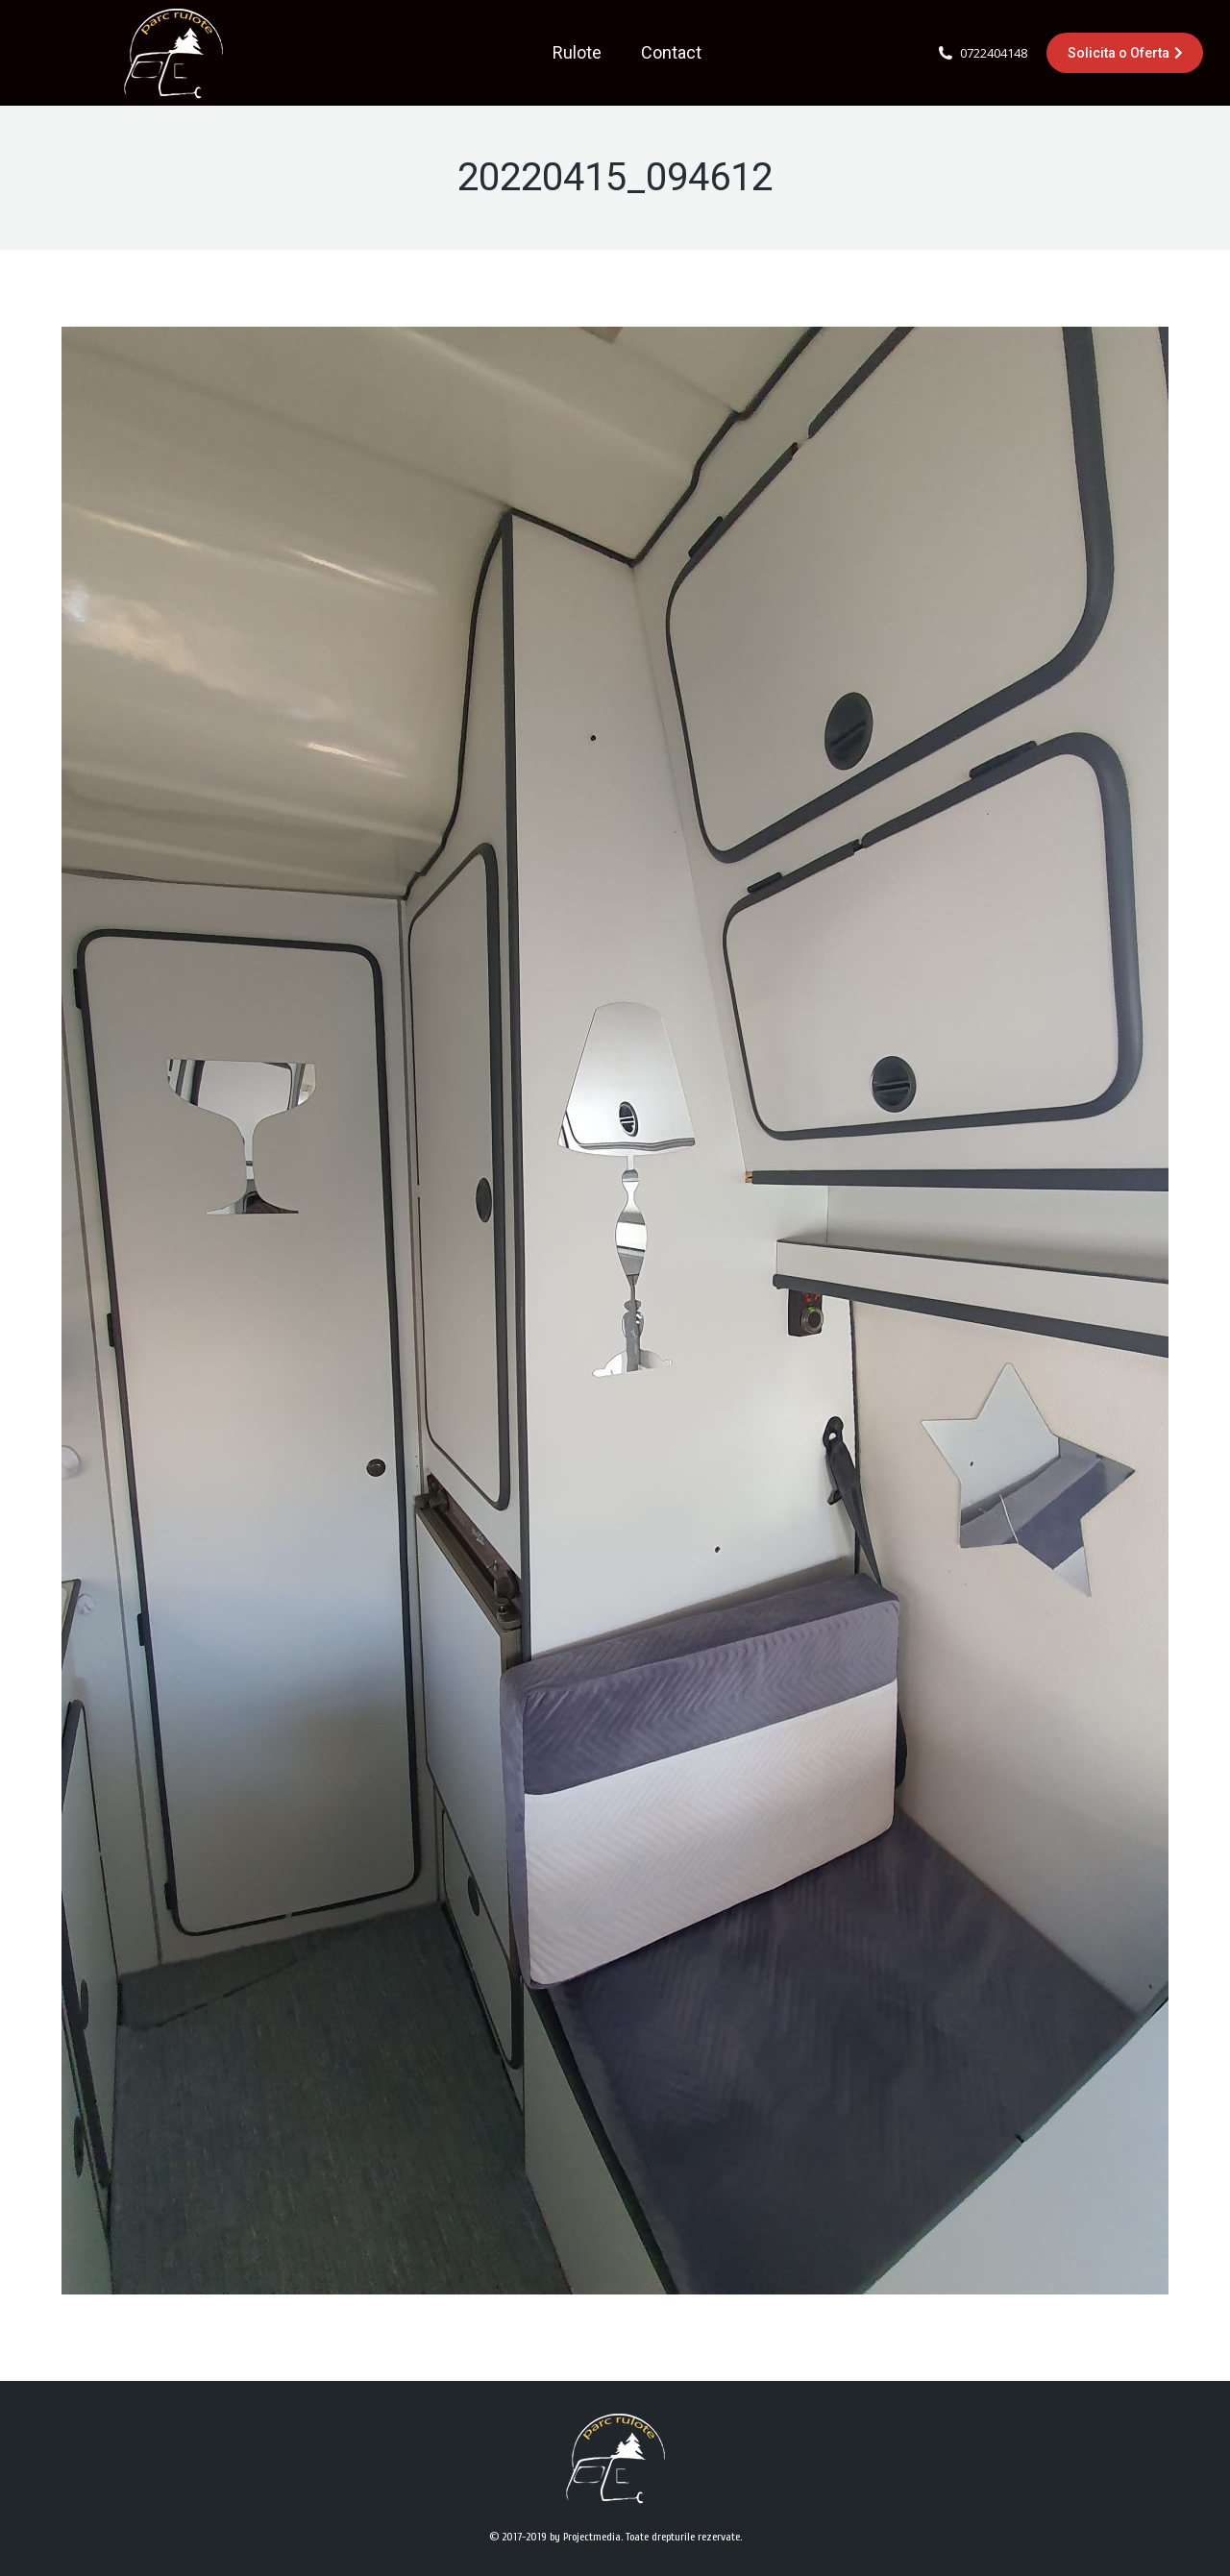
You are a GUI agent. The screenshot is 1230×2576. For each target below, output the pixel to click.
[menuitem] (577, 53)
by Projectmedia (585, 2536)
